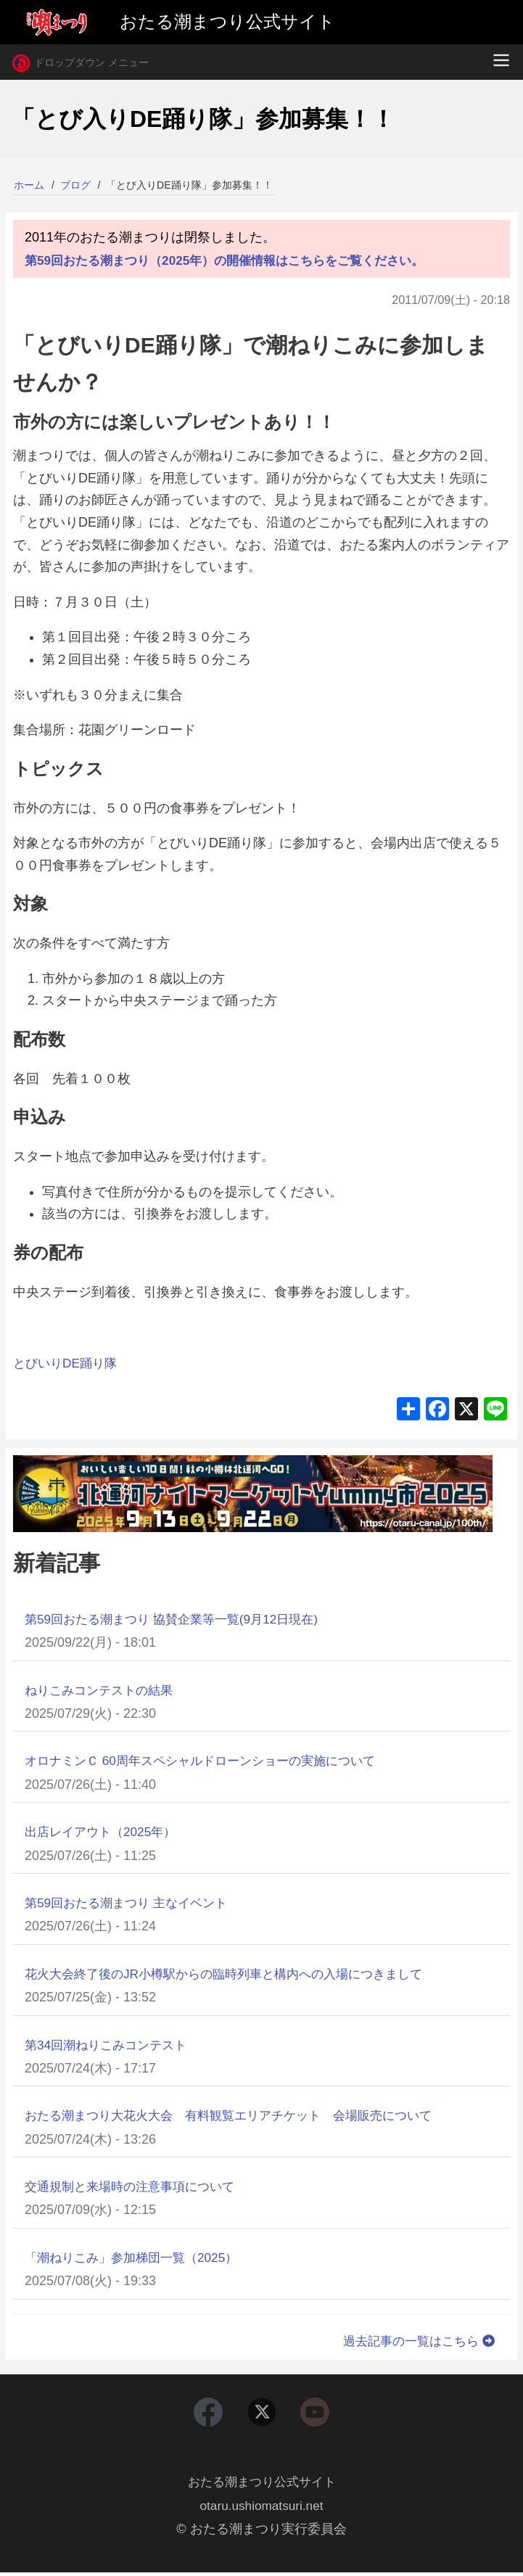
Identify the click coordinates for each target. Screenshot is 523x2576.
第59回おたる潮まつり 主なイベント (132, 1903)
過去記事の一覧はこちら (416, 2341)
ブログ (75, 185)
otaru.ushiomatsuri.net (261, 2508)
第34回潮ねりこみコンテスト (110, 2045)
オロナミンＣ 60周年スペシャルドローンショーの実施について (210, 1760)
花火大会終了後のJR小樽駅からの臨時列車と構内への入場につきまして (235, 1974)
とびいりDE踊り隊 (68, 1363)
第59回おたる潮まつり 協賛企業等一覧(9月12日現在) (179, 1619)
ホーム (29, 185)
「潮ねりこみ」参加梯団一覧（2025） (137, 2257)
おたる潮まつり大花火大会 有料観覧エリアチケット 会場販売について (240, 2115)
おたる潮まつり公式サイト (262, 2484)
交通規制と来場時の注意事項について (136, 2186)
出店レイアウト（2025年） (104, 1831)
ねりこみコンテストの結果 (103, 1690)
